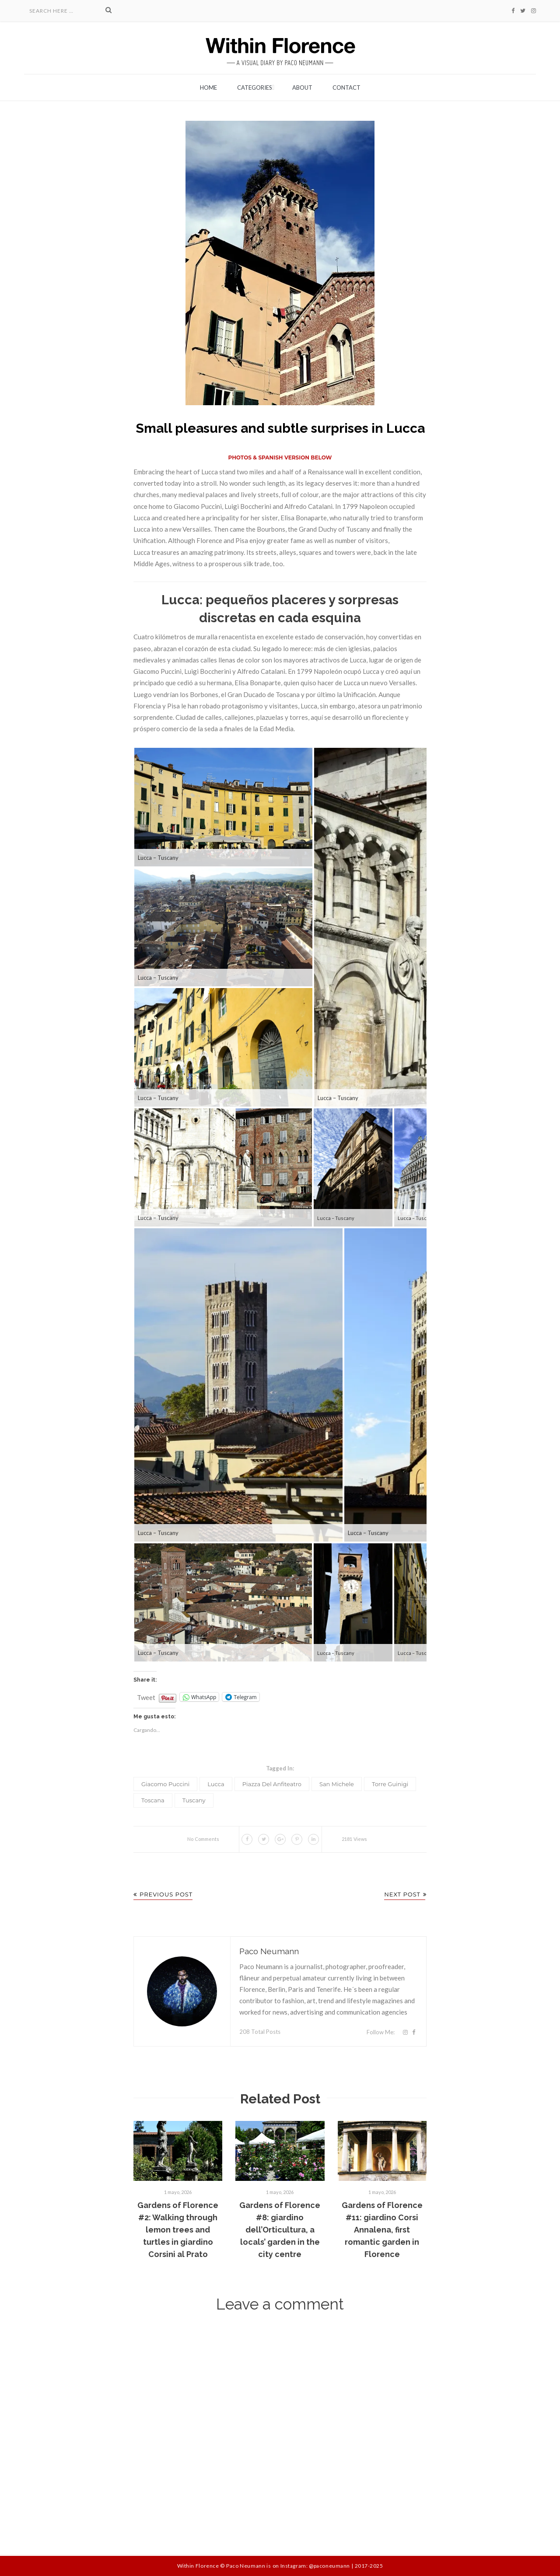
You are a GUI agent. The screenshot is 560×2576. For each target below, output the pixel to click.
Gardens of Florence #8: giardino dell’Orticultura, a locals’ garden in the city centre (279, 2230)
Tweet (146, 1694)
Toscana (152, 1800)
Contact (346, 87)
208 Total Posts (259, 2031)
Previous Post (162, 1894)
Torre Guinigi (390, 1783)
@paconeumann (329, 2565)
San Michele (336, 1783)
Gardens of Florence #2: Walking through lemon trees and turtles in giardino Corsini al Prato (177, 2230)
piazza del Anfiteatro (271, 1783)
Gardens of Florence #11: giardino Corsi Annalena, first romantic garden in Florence (382, 2230)
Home (208, 87)
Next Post (405, 1894)
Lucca (215, 1783)
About (302, 87)
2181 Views (354, 1839)
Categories (254, 87)
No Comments (203, 1839)
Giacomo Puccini (165, 1783)
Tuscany (194, 1800)
